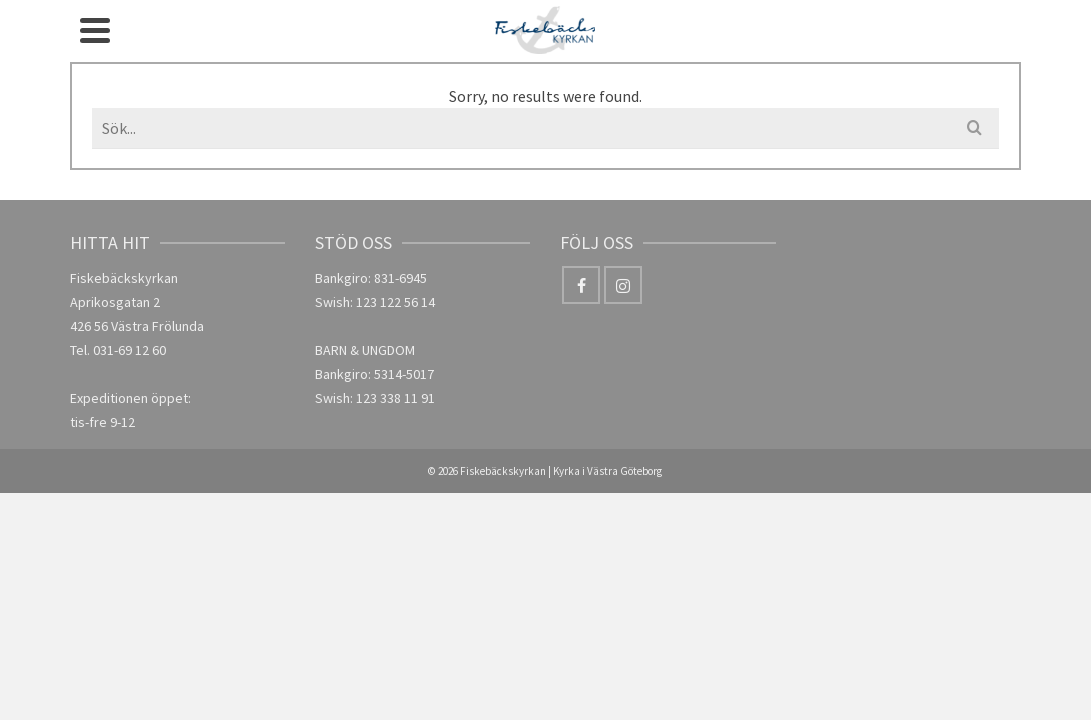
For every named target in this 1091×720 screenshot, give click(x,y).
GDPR (872, 50)
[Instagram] (966, 69)
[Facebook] (966, 27)
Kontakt (787, 38)
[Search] (925, 50)
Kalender (576, 50)
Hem (248, 50)
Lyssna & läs (674, 50)
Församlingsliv (444, 38)
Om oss (316, 38)
